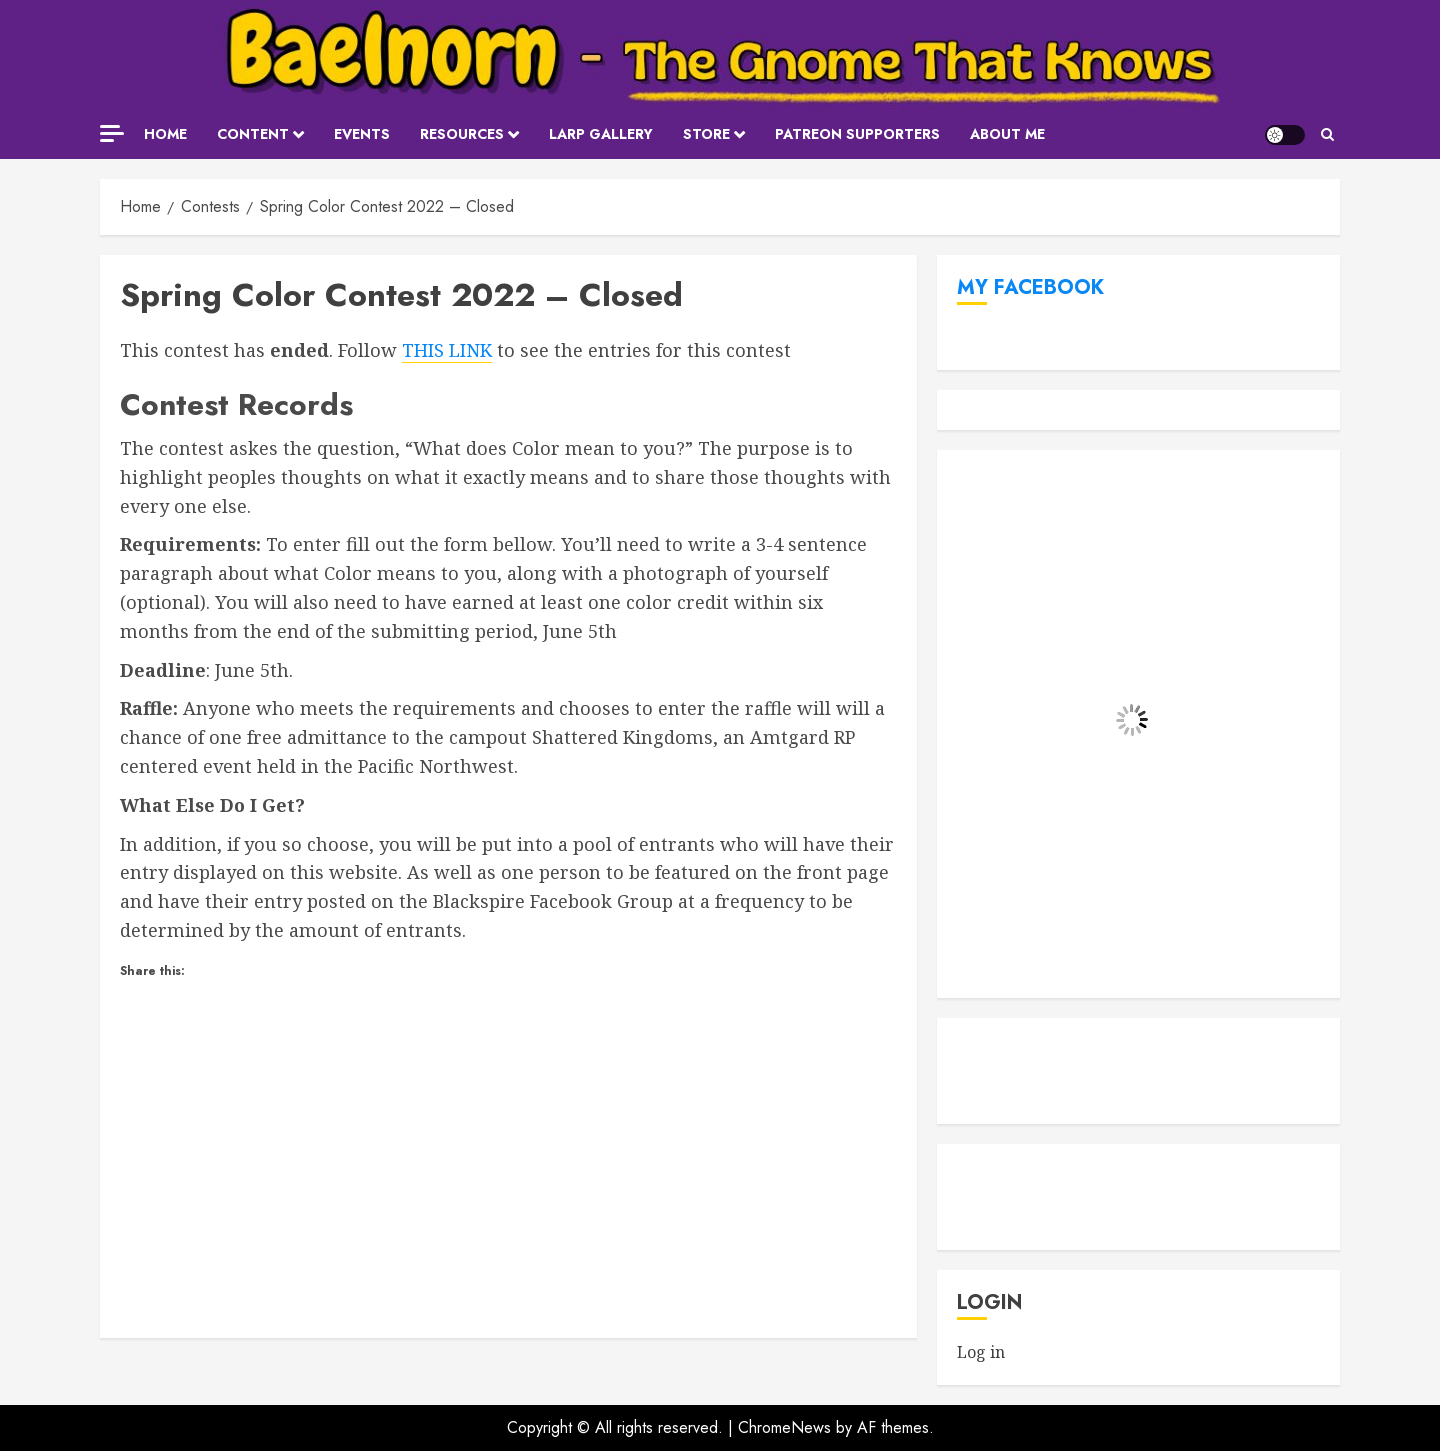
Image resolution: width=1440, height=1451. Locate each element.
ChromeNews (784, 1427)
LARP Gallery (601, 134)
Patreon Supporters (857, 134)
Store (706, 134)
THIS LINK (447, 350)
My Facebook (1030, 287)
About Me (1007, 134)
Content (253, 134)
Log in (981, 1352)
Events (362, 134)
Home (165, 134)
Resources (462, 134)
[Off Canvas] (112, 133)
